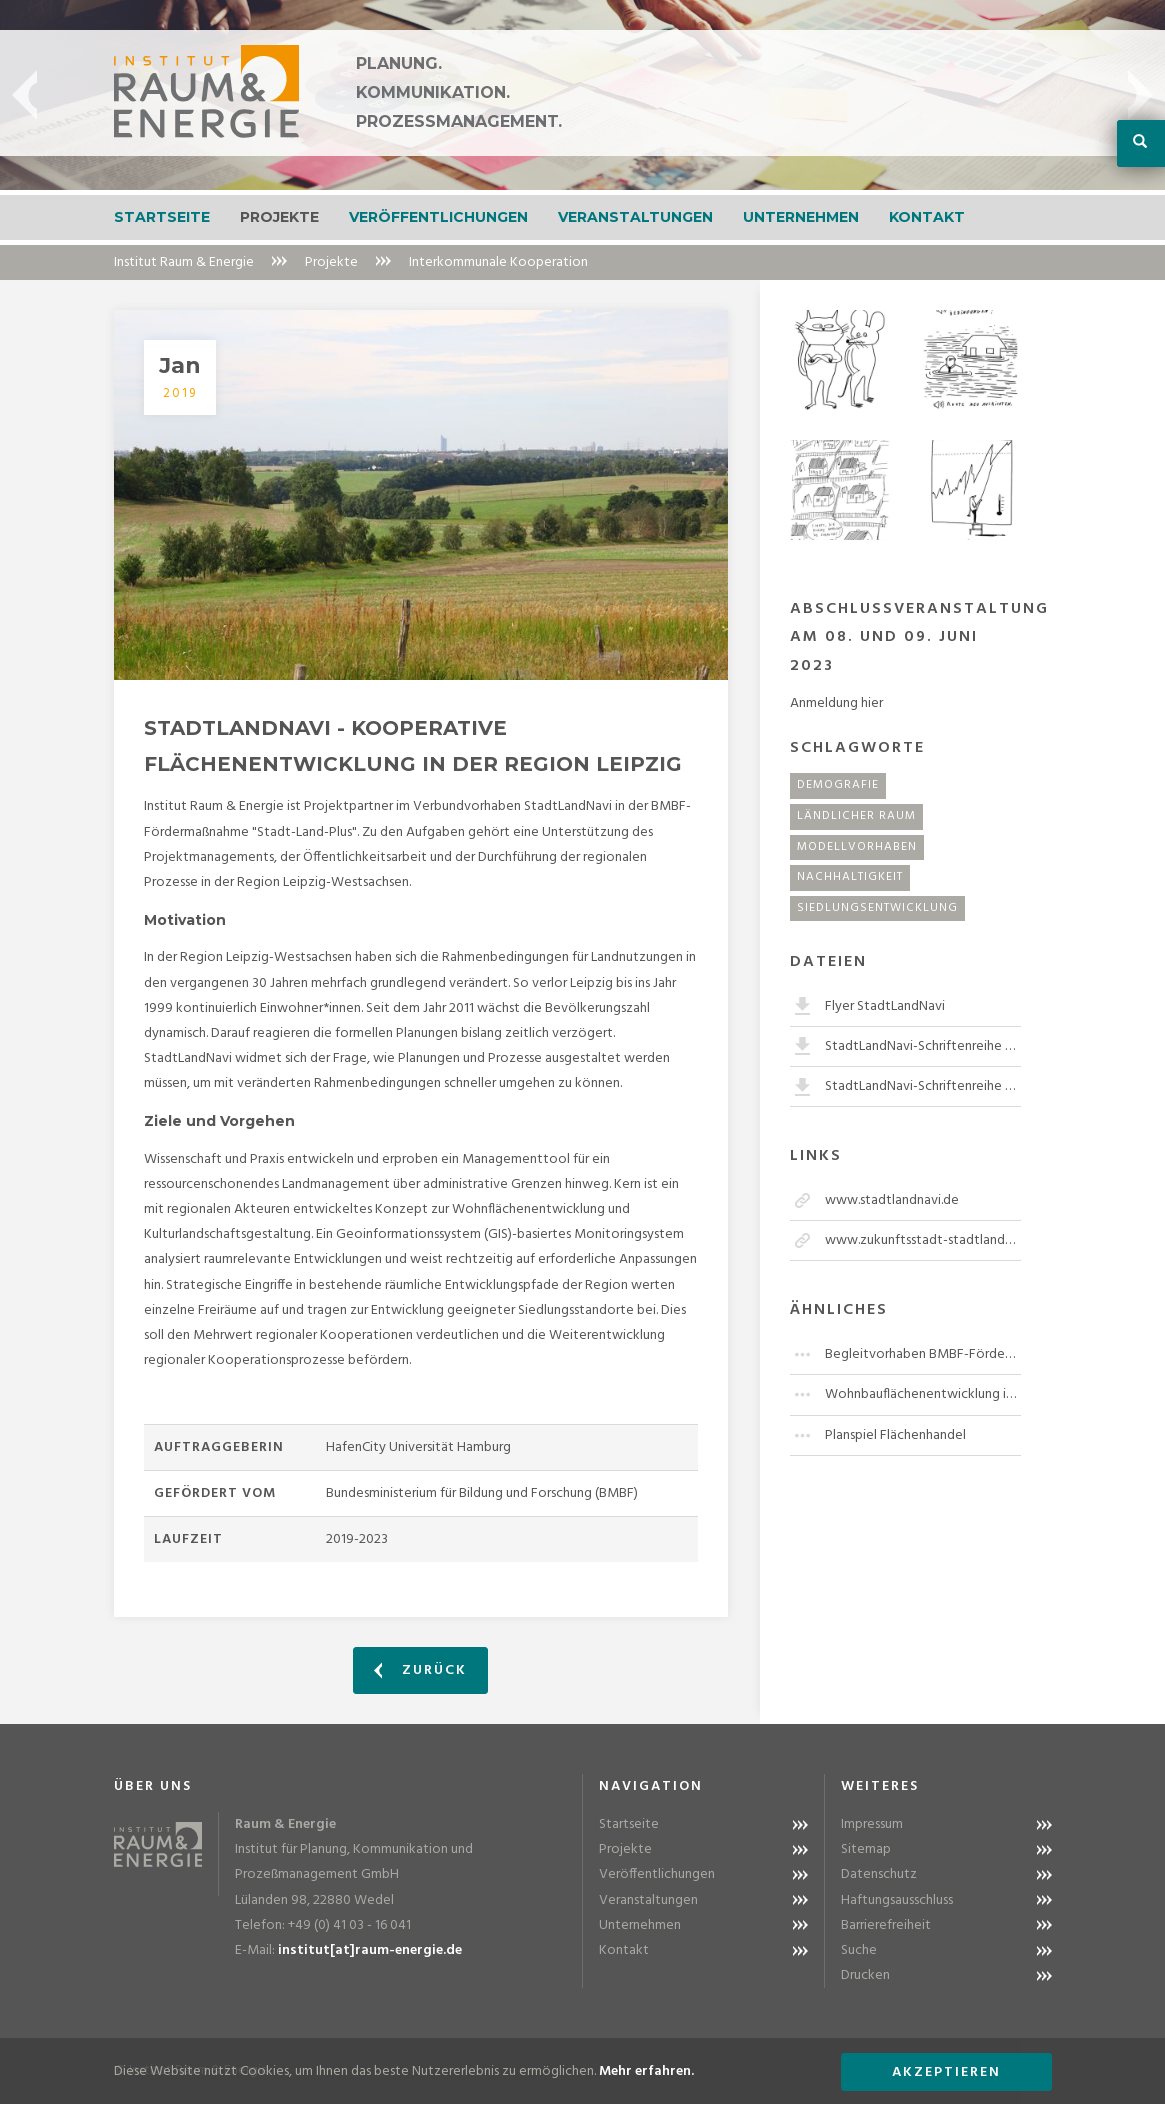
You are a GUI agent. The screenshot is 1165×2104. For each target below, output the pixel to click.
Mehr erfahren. (646, 2071)
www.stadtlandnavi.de (892, 1200)
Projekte (279, 217)
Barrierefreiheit (886, 1925)
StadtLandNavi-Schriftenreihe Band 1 (923, 1046)
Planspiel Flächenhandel (895, 1435)
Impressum (872, 1824)
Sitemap (866, 1849)
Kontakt (927, 217)
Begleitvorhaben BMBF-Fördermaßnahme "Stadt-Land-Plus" (923, 1354)
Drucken (865, 1975)
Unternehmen (801, 217)
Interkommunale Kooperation (498, 262)
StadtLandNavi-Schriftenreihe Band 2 (923, 1086)
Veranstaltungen (635, 217)
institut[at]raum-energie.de (370, 1950)
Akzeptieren (946, 2072)
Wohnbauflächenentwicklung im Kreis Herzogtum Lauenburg (923, 1394)
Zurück (420, 1670)
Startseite (162, 217)
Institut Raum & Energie (184, 262)
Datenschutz (879, 1874)
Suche (859, 1950)
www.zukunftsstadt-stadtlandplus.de (923, 1240)
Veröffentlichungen (438, 217)
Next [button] (1140, 95)
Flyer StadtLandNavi (885, 1006)
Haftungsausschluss (897, 1900)
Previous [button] (24, 95)
